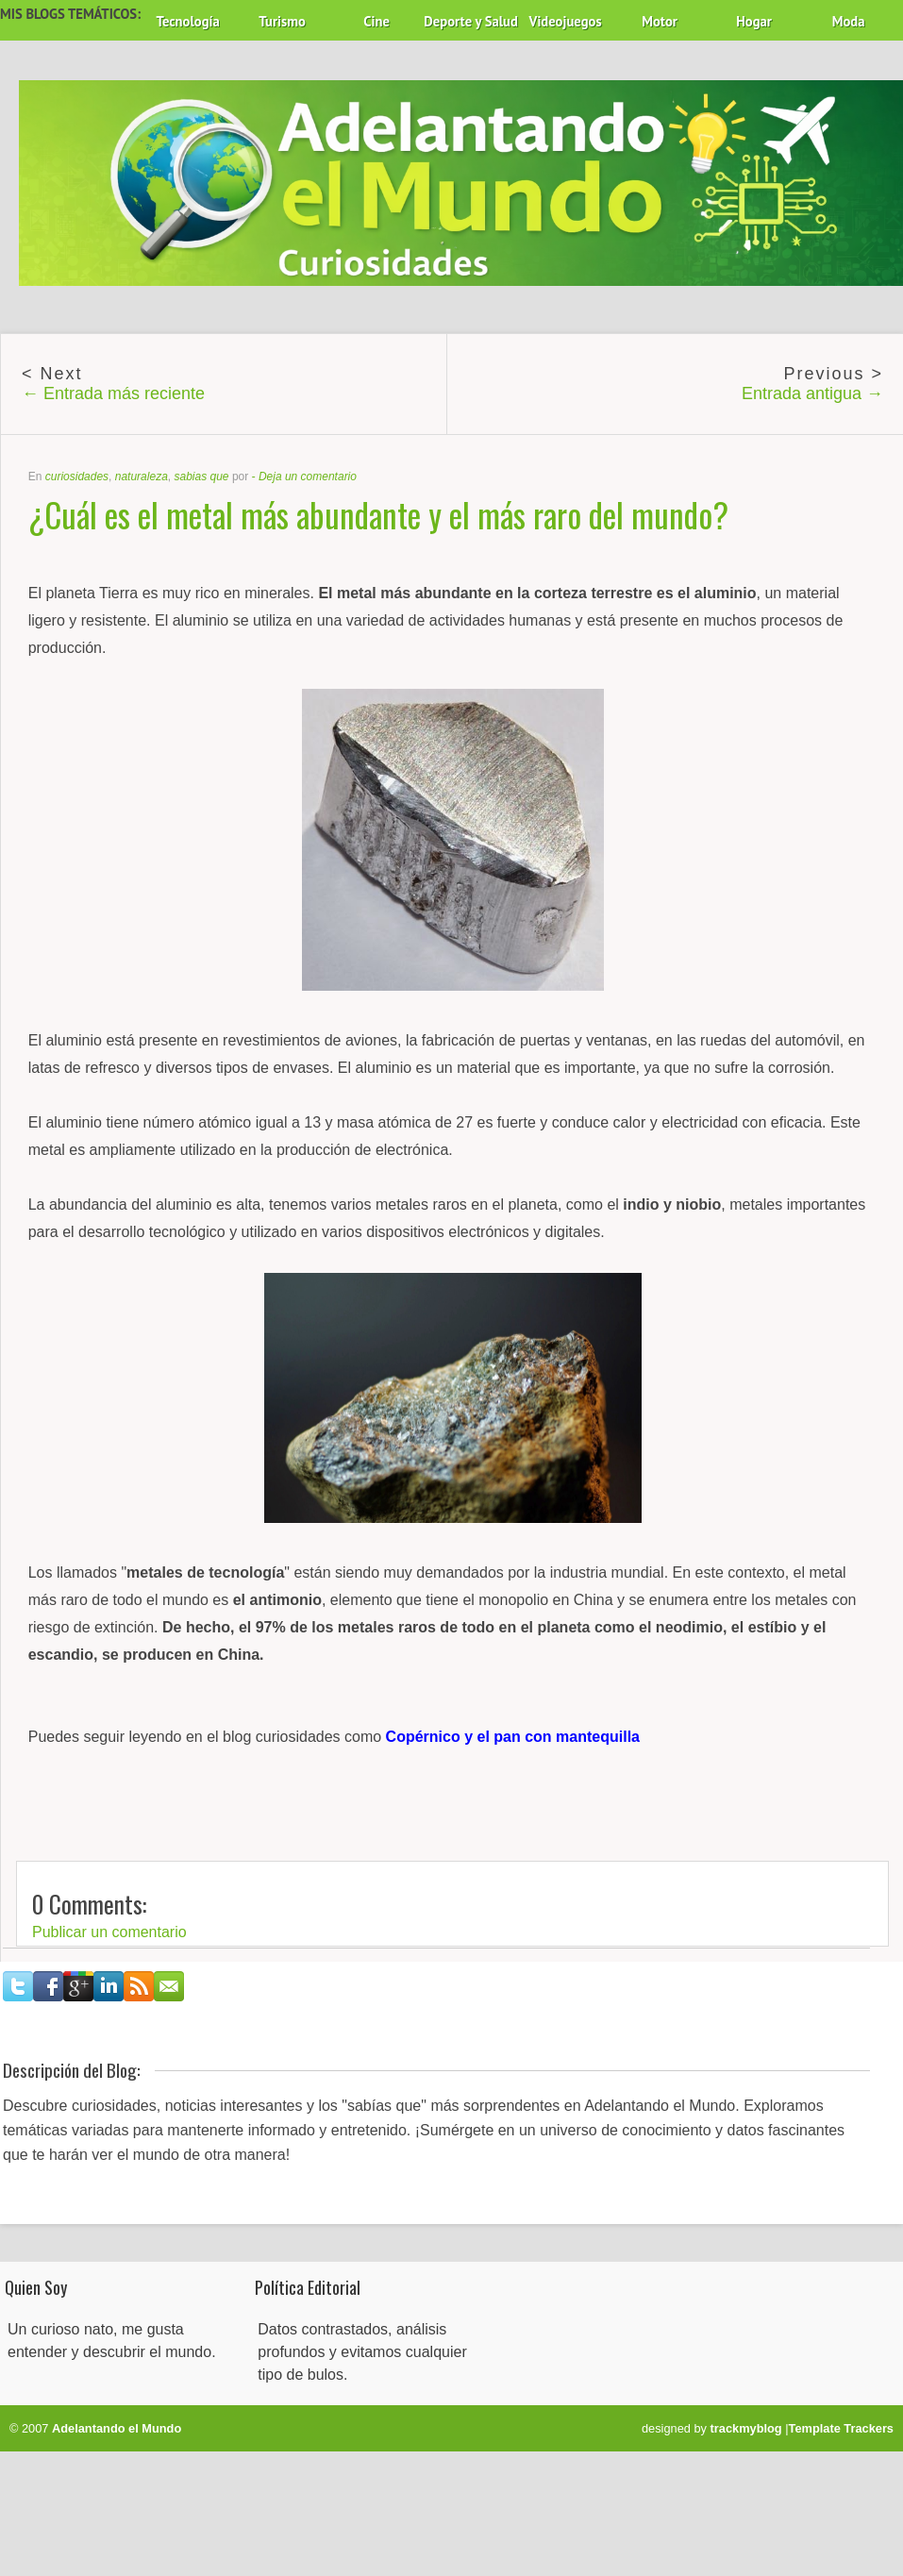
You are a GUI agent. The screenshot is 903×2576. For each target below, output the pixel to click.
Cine (376, 21)
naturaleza (141, 476)
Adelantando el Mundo (116, 2428)
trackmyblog (746, 2428)
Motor (659, 21)
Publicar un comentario (109, 1932)
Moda (848, 21)
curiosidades (77, 476)
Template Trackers (841, 2428)
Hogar (754, 21)
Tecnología (187, 21)
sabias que (201, 476)
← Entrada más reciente (113, 393)
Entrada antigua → (812, 393)
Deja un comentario (308, 476)
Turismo (282, 21)
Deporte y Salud (471, 21)
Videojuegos (565, 21)
